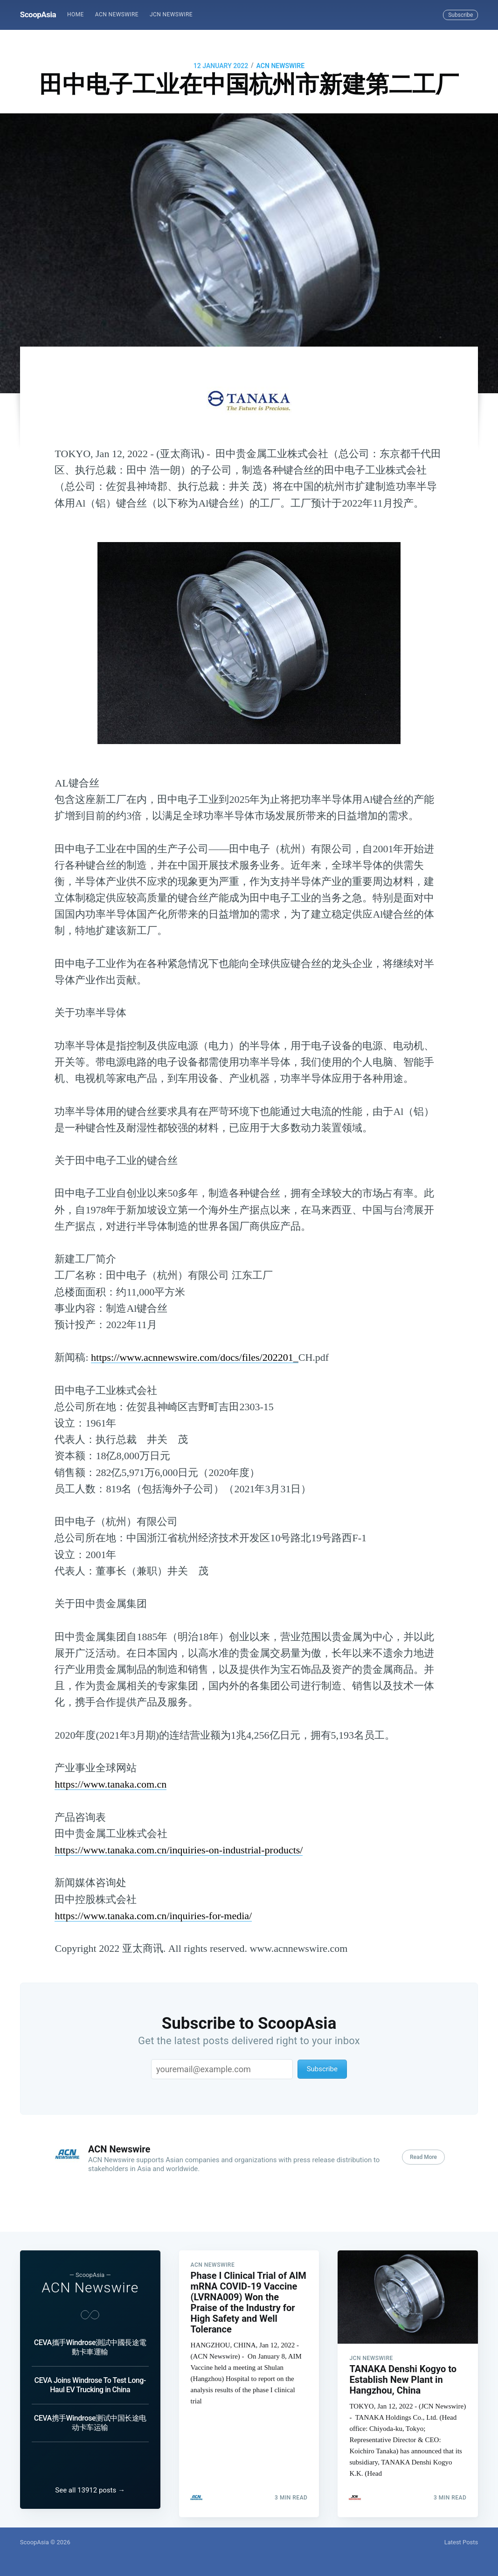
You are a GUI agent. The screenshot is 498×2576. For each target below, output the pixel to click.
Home (75, 14)
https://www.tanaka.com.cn (110, 1784)
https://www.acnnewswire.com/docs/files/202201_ (194, 1357)
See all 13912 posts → (90, 2490)
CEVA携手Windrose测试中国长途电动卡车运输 (90, 2415)
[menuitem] (76, 15)
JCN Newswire (171, 14)
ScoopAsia (38, 14)
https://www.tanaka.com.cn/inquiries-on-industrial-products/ (179, 1850)
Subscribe (460, 15)
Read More (423, 2157)
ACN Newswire (116, 14)
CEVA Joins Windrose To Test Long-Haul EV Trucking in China (90, 2377)
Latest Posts (461, 2542)
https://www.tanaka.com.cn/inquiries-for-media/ (153, 1916)
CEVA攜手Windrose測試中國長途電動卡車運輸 (90, 2339)
